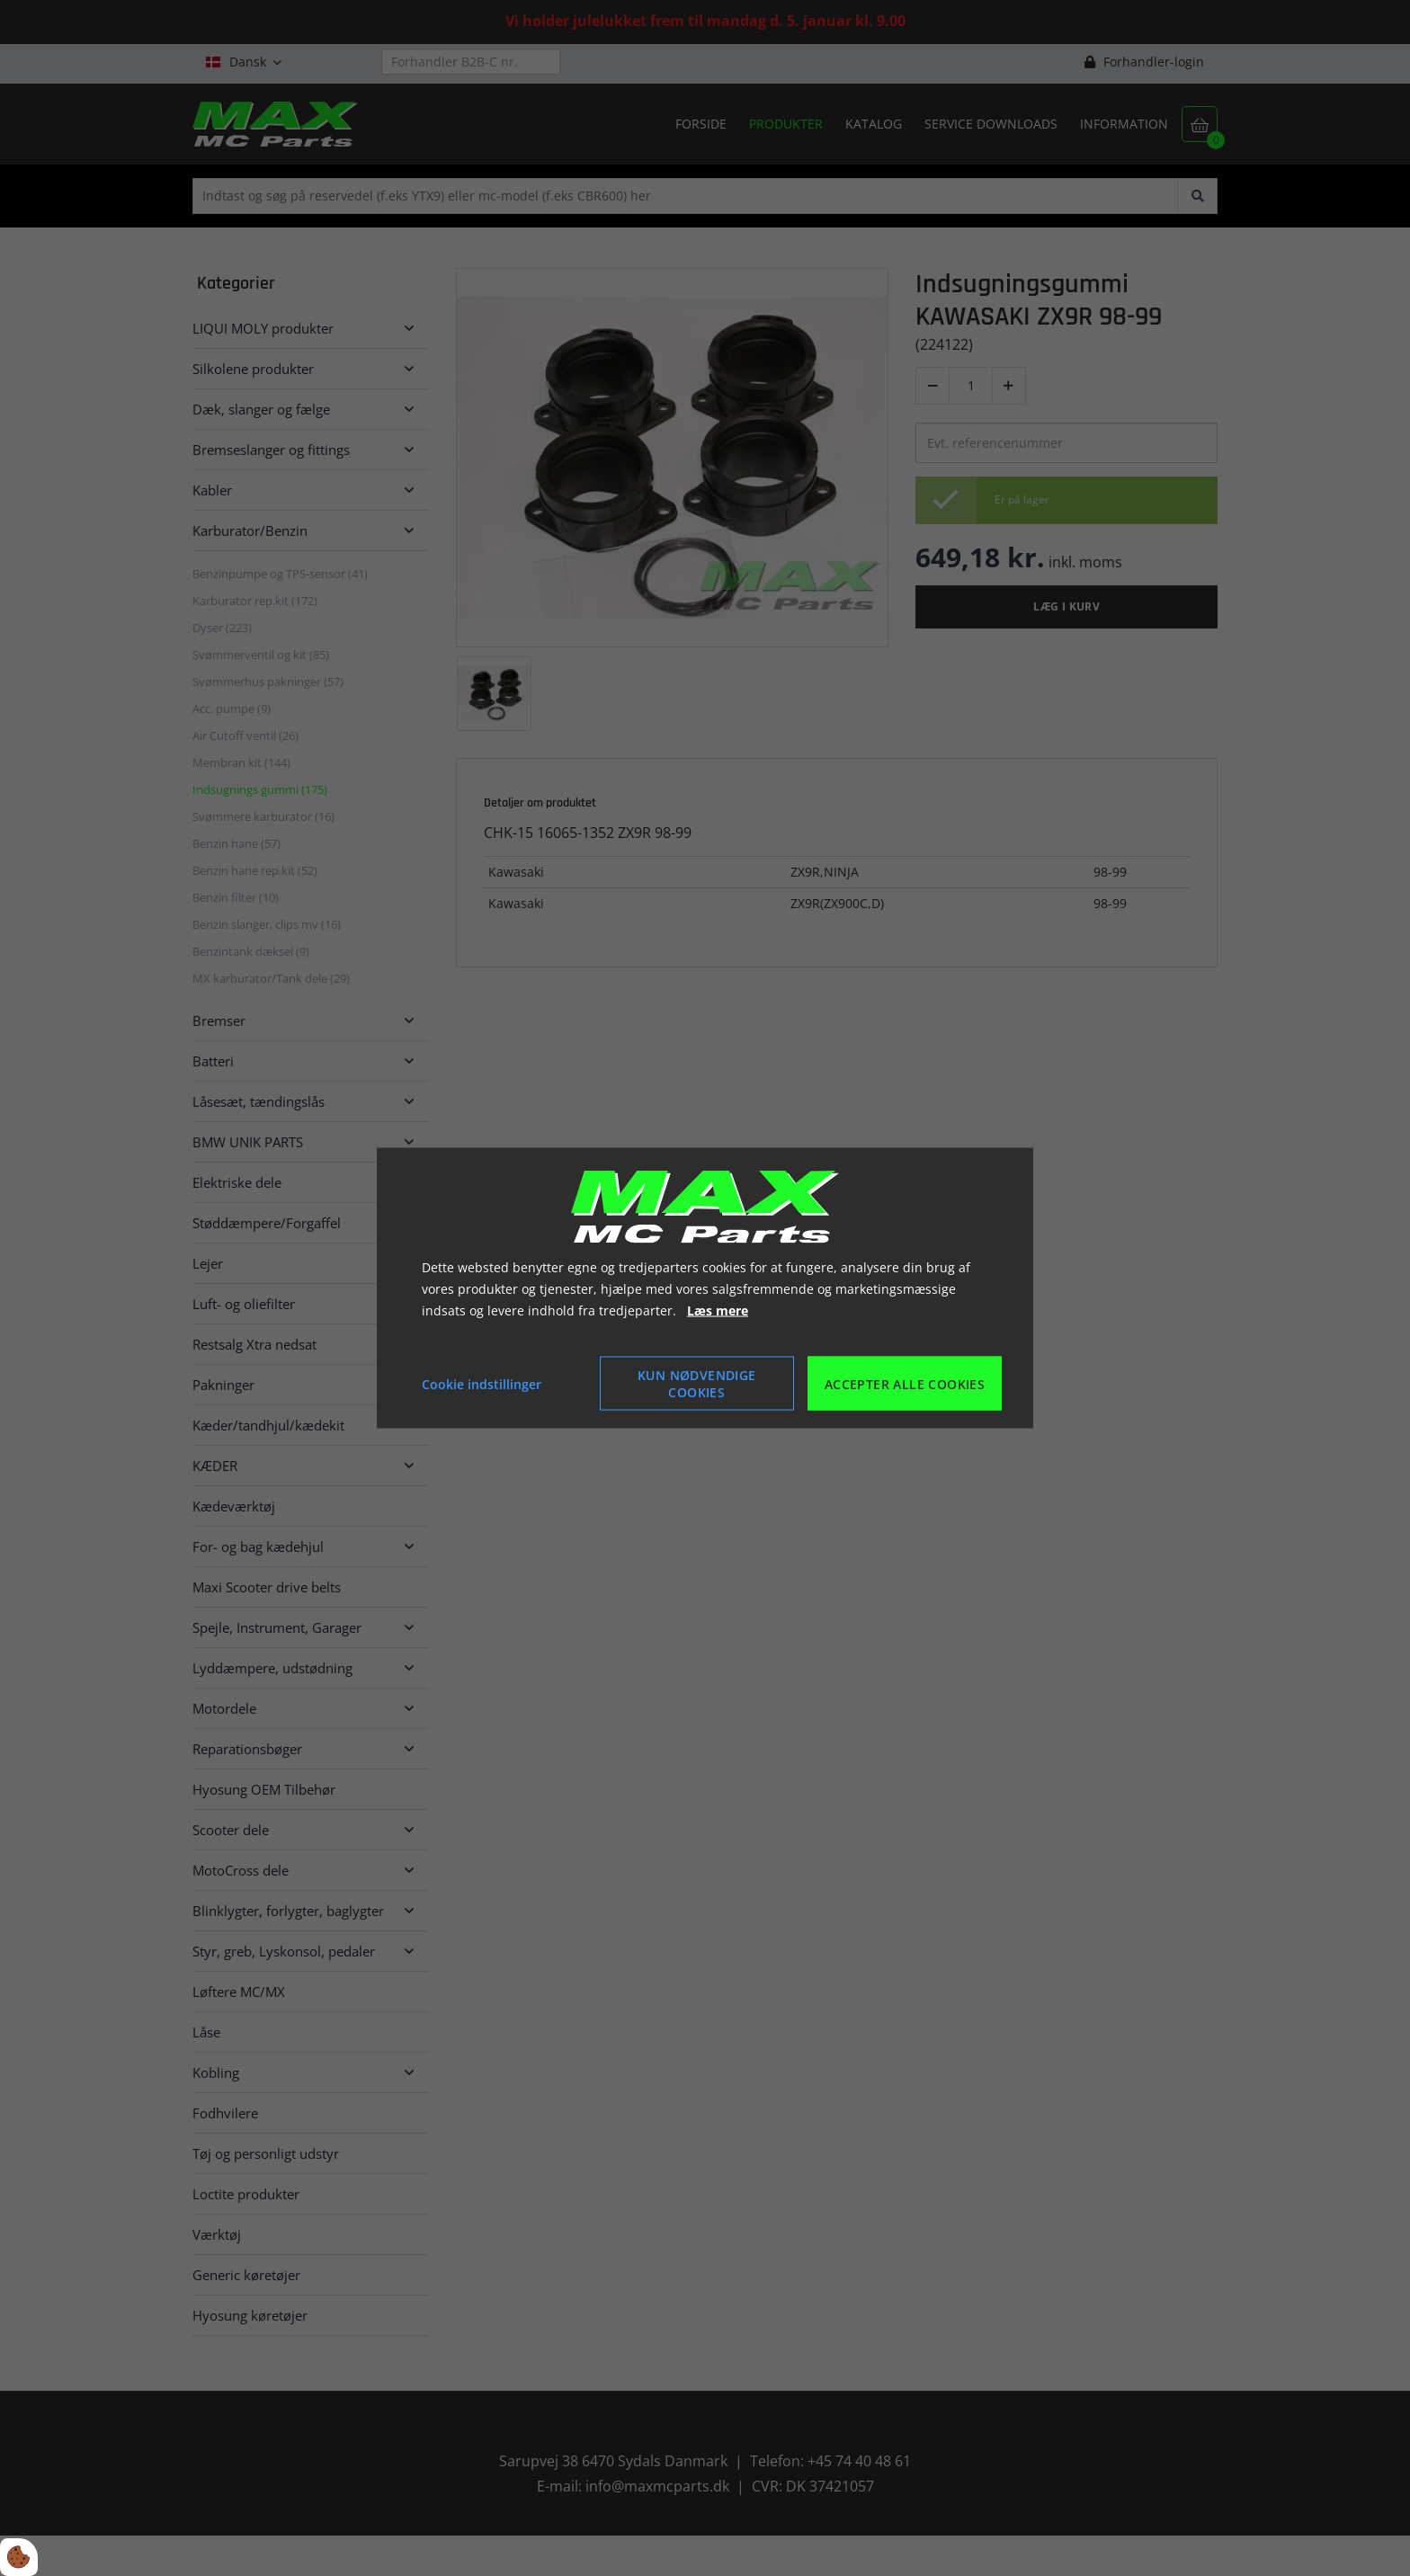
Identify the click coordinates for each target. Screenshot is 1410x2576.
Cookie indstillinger (481, 1383)
